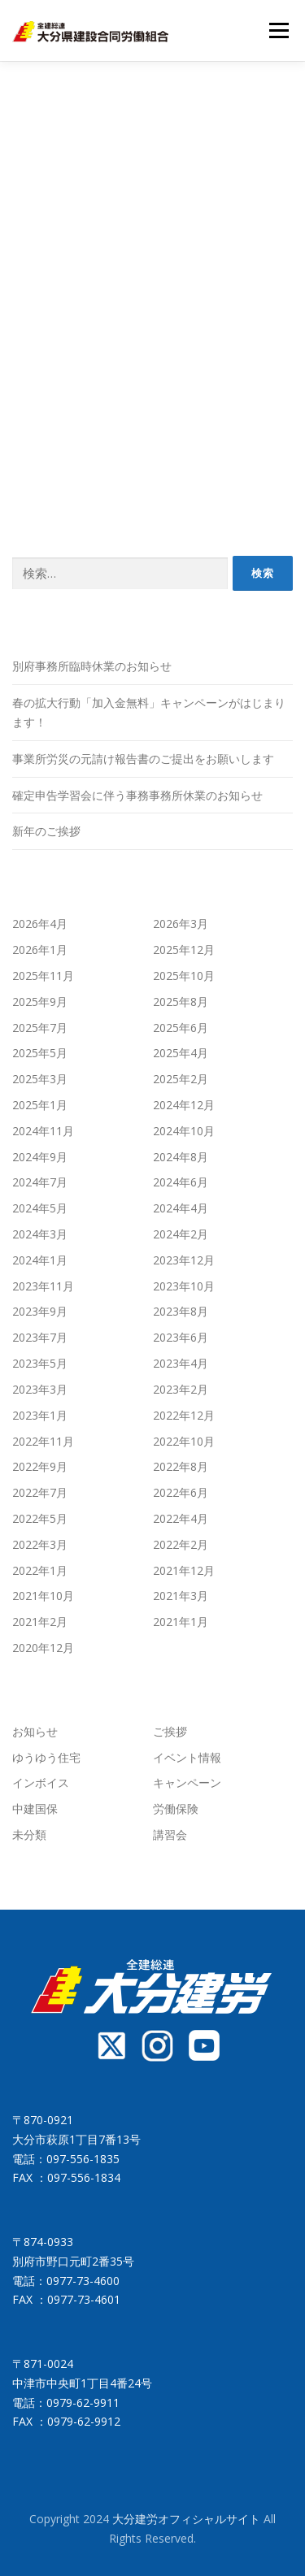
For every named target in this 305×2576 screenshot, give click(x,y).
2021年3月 (180, 1595)
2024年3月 (40, 1234)
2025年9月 (40, 1001)
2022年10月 (184, 1441)
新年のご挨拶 (46, 831)
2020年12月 (43, 1647)
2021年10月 (43, 1595)
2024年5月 (40, 1208)
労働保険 (175, 1808)
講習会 (170, 1834)
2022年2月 (180, 1544)
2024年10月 (184, 1130)
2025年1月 (40, 1104)
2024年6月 (180, 1182)
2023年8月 (180, 1311)
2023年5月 (40, 1363)
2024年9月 (40, 1156)
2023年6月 (180, 1337)
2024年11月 (43, 1130)
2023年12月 (184, 1260)
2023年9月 (40, 1311)
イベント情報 (187, 1757)
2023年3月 (40, 1389)
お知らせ (35, 1731)
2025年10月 (184, 975)
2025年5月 (40, 1052)
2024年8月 (180, 1156)
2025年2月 (180, 1078)
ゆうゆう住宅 (46, 1757)
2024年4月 (180, 1208)
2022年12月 (184, 1415)
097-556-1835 (83, 2158)
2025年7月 (40, 1027)
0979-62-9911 (83, 2402)
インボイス (40, 1782)
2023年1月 (40, 1415)
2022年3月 (40, 1544)
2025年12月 (184, 949)
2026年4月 (40, 923)
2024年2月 (180, 1234)
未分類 (29, 1834)
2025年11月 (43, 975)
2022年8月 (180, 1466)
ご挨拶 (170, 1731)
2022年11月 (43, 1441)
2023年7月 (40, 1337)
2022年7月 (40, 1492)
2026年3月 (180, 923)
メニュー (278, 30)
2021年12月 (184, 1570)
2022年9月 (40, 1466)
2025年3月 (40, 1078)
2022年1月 (40, 1570)
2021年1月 (180, 1621)
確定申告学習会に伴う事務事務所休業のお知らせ (137, 795)
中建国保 (35, 1808)
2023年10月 (184, 1286)
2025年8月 (180, 1001)
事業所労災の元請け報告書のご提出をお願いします (143, 758)
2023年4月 (180, 1363)
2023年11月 (43, 1286)
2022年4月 (180, 1518)
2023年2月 (180, 1389)
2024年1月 (40, 1260)
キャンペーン (187, 1782)
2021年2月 (40, 1621)
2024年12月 (184, 1104)
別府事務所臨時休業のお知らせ (92, 666)
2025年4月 (180, 1052)
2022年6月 (180, 1492)
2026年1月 (40, 949)
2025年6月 (180, 1027)
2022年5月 (40, 1518)
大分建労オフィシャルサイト (188, 2518)
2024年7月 (40, 1182)
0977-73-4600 (83, 2280)
